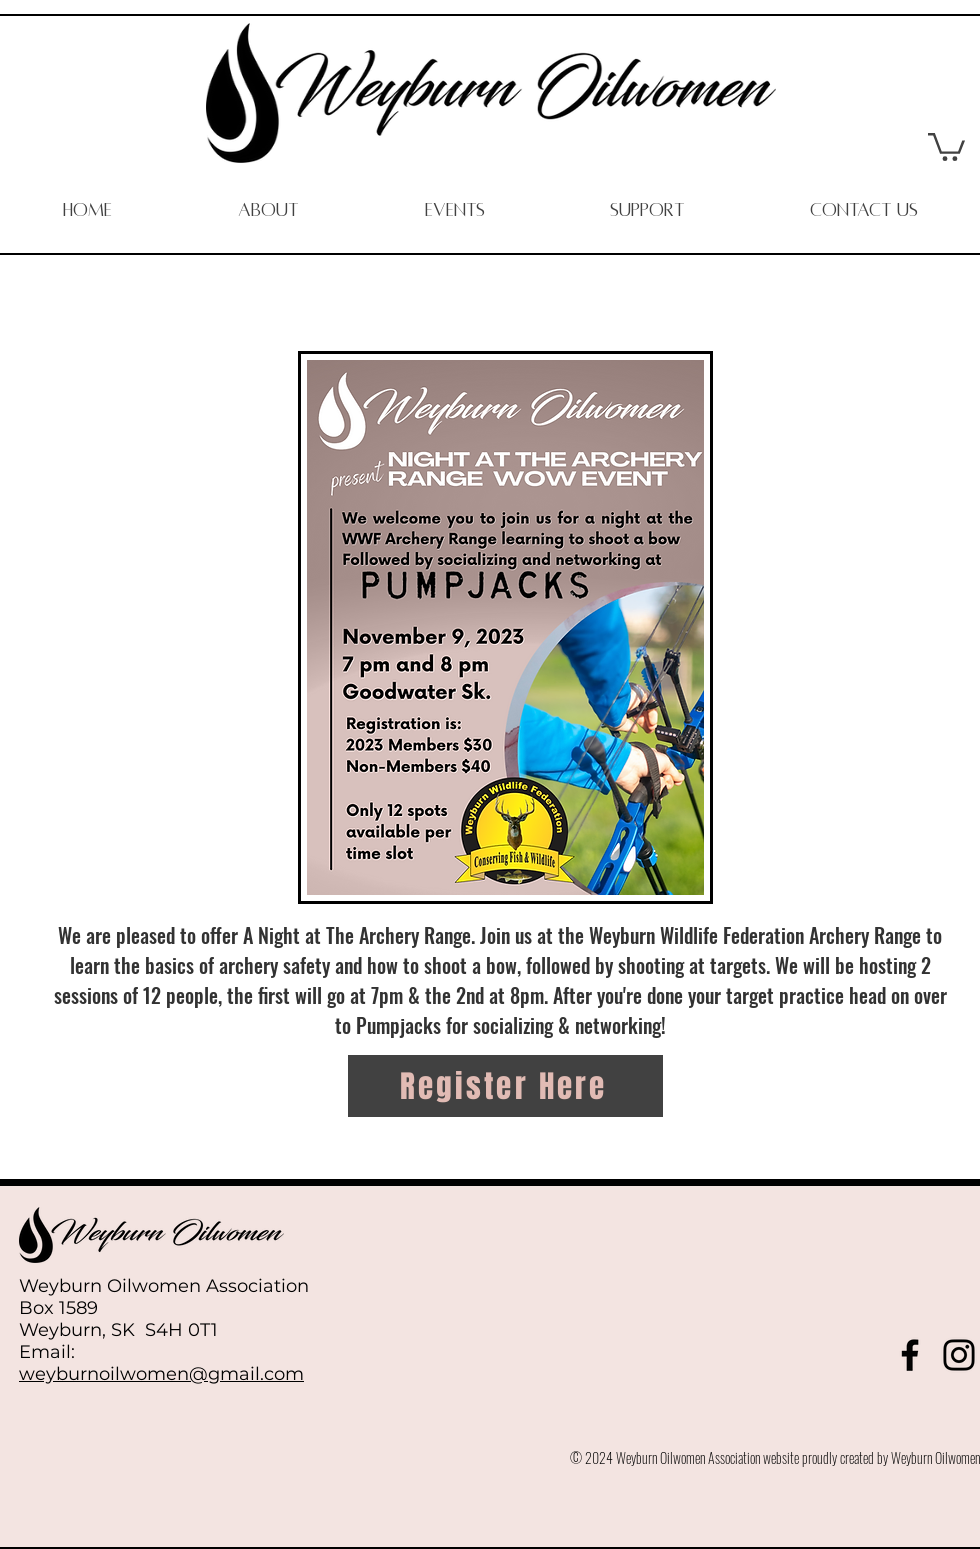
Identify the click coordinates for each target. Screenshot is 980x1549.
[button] (946, 145)
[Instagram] (959, 1355)
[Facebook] (910, 1355)
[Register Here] (505, 1086)
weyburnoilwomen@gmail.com (161, 1374)
